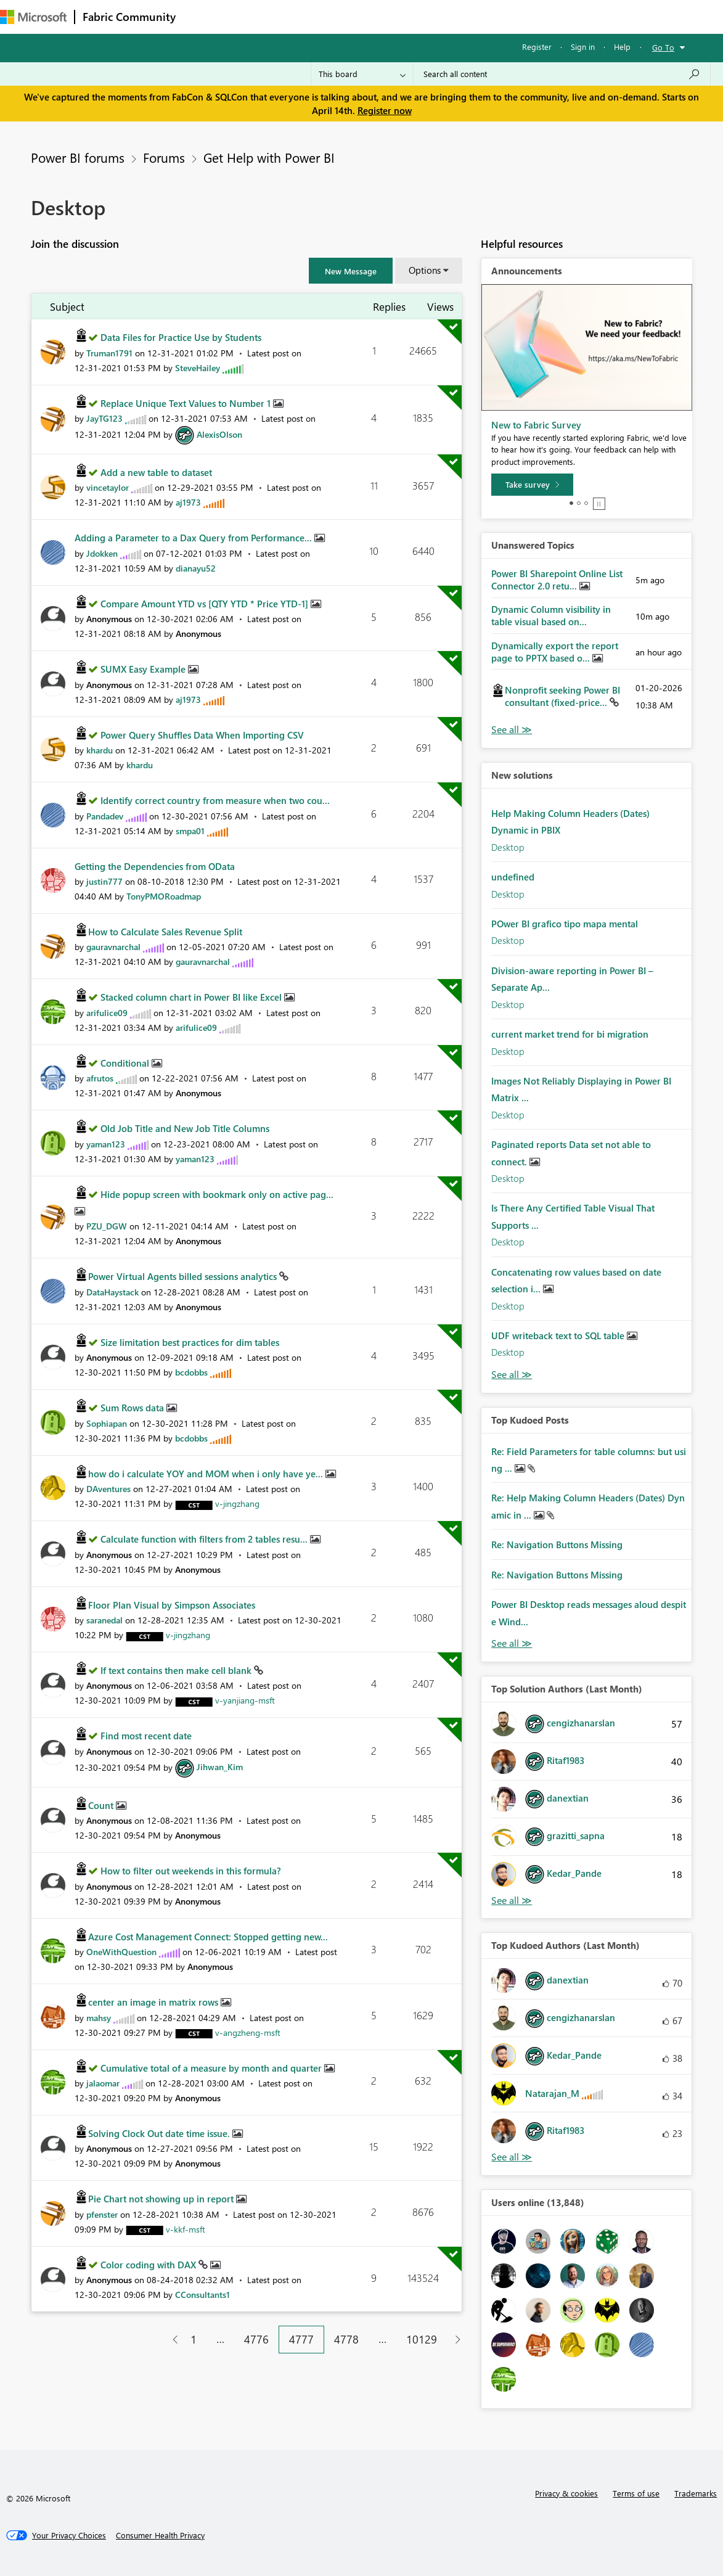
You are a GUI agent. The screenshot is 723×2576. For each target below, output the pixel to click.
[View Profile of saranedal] (104, 1620)
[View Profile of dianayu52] (196, 568)
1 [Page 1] (193, 2339)
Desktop (508, 847)
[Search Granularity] (362, 74)
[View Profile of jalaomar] (103, 2083)
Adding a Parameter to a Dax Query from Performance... (194, 537)
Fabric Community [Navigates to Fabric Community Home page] (129, 16)
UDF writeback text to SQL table (559, 1335)
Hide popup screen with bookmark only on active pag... (216, 1194)
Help (622, 46)
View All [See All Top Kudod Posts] (511, 1643)
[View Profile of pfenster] (102, 2214)
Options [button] (425, 270)
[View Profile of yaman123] (105, 1144)
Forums (203, 16)
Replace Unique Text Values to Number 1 (186, 403)
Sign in (583, 46)
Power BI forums (78, 157)
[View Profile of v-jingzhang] (237, 1503)
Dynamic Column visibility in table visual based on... (551, 615)
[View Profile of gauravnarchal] (113, 947)
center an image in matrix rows (154, 2002)
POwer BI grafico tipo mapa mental (564, 923)
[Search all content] (562, 74)
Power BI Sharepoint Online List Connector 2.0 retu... (557, 579)
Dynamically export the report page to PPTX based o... (554, 651)
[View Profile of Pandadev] (104, 816)
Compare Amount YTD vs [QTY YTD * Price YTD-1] (205, 603)
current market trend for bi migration (569, 1034)
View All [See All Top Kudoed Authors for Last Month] (511, 2157)
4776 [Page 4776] (256, 2339)
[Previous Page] (170, 2339)
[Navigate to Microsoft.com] (33, 17)
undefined (512, 877)
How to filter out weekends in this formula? (190, 1870)
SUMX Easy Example (144, 669)
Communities (363, 16)
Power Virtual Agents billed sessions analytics (183, 1276)
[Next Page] (454, 2339)
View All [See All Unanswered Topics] (511, 730)
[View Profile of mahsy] (98, 2018)
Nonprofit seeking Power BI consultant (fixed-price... (562, 696)
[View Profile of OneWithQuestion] (121, 1952)
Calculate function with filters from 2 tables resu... (205, 1539)
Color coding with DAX (149, 2264)
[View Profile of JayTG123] (104, 418)
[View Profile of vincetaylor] (107, 487)
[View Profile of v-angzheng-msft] (247, 2032)
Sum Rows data (133, 1407)
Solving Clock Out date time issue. (160, 2133)
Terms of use (636, 2493)
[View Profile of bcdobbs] (191, 1372)
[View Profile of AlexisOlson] (219, 434)
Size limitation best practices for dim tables (189, 1342)
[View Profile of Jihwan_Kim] (220, 1767)
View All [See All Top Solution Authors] (511, 1900)
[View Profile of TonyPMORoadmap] (163, 896)
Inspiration (258, 16)
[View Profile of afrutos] (99, 1078)
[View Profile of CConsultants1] (202, 2294)
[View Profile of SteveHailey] (197, 368)
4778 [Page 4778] (346, 2339)
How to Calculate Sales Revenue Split (165, 931)
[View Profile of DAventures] (108, 1489)
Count (102, 1805)
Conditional (126, 1063)
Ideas (308, 16)
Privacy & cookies (566, 2493)
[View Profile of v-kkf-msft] (185, 2229)
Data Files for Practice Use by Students (180, 337)
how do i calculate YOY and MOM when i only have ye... (206, 1473)
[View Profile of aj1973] (188, 502)
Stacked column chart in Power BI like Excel (192, 997)
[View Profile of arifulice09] (107, 1013)
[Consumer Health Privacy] (160, 2535)
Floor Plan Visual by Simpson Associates (171, 1605)
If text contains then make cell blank (177, 1670)
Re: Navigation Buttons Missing (557, 1544)
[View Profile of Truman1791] (109, 353)
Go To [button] (663, 47)
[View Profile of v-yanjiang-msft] (245, 1700)
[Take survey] (532, 485)
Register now (384, 110)
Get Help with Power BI (269, 157)
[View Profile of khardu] (99, 750)
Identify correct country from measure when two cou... (215, 800)
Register (537, 46)
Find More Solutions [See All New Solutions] (511, 1375)
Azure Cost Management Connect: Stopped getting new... (208, 1936)
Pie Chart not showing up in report (162, 2198)
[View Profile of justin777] (104, 881)
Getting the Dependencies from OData (155, 866)
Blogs (418, 16)
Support (518, 16)
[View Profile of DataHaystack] (112, 1292)
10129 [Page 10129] (421, 2339)
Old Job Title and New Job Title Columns (184, 1128)
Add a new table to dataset (156, 472)
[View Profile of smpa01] (190, 831)
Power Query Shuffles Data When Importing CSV (202, 735)
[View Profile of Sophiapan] (106, 1423)
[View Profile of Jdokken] (102, 553)
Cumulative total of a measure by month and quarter (212, 2068)
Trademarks (695, 2493)
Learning (466, 16)
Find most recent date (146, 1735)
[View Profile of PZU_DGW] (106, 1226)
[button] (351, 271)
